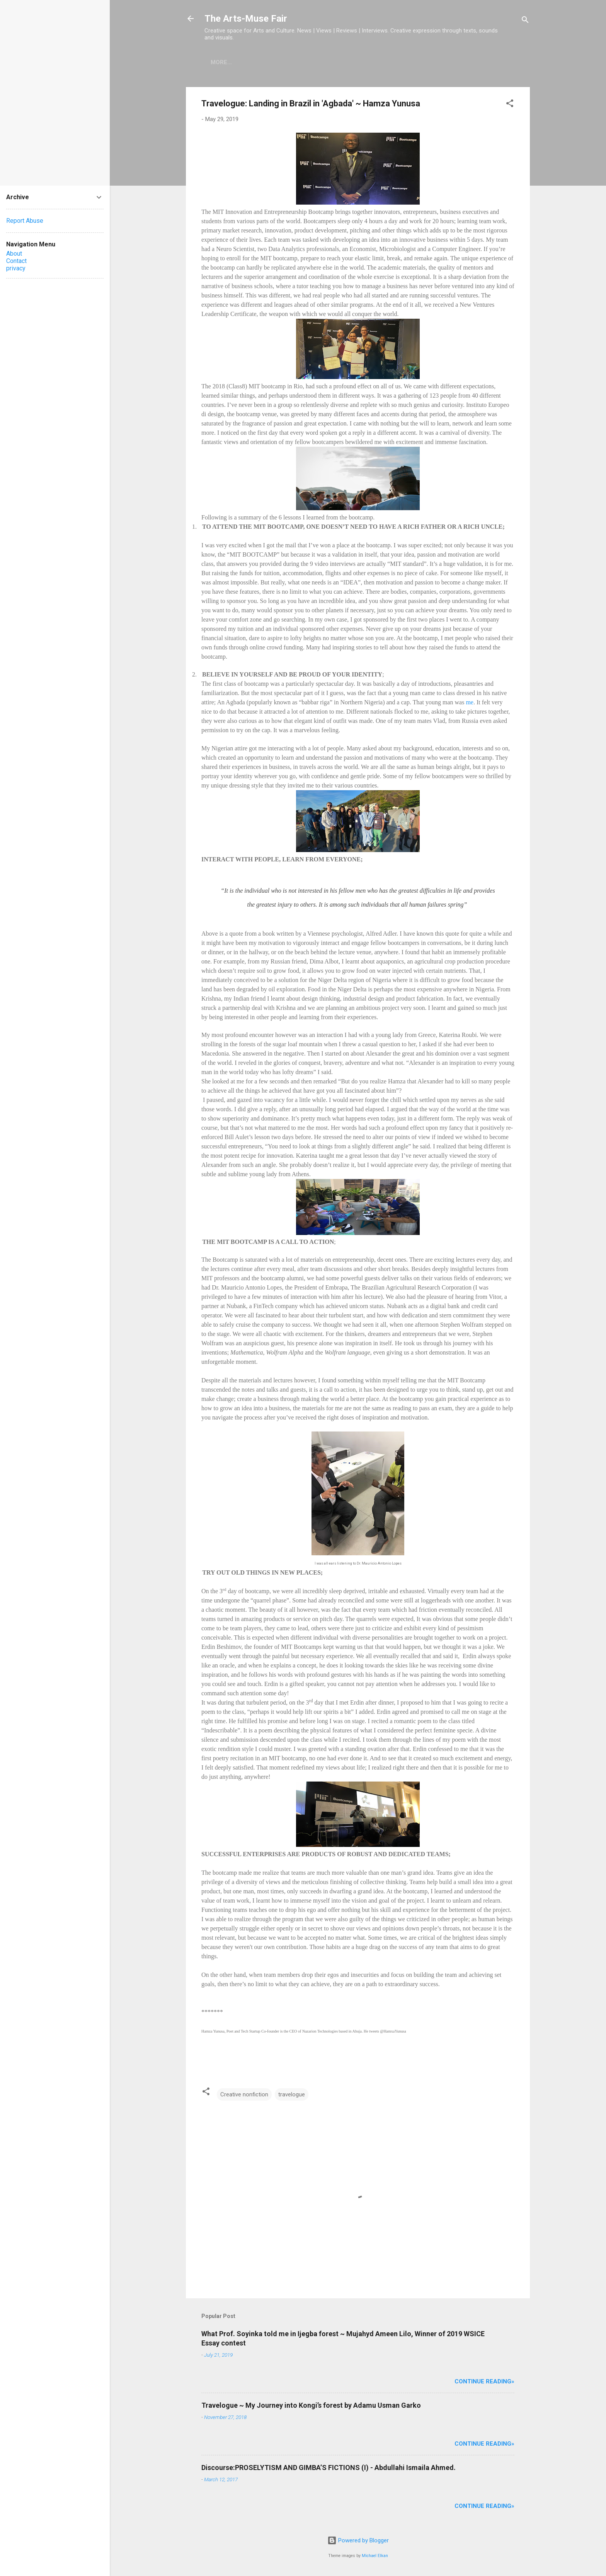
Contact (16, 261)
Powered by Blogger (358, 2540)
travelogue (291, 2094)
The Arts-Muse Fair (245, 18)
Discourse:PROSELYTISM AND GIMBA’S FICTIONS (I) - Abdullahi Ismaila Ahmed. (328, 2467)
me (469, 702)
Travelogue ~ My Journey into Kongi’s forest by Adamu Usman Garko (311, 2405)
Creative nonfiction (244, 2094)
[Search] (525, 21)
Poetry (345, 62)
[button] (509, 105)
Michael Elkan (375, 2555)
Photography (297, 62)
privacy (16, 268)
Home (219, 62)
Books (251, 62)
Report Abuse (24, 220)
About (14, 253)
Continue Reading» (484, 2381)
